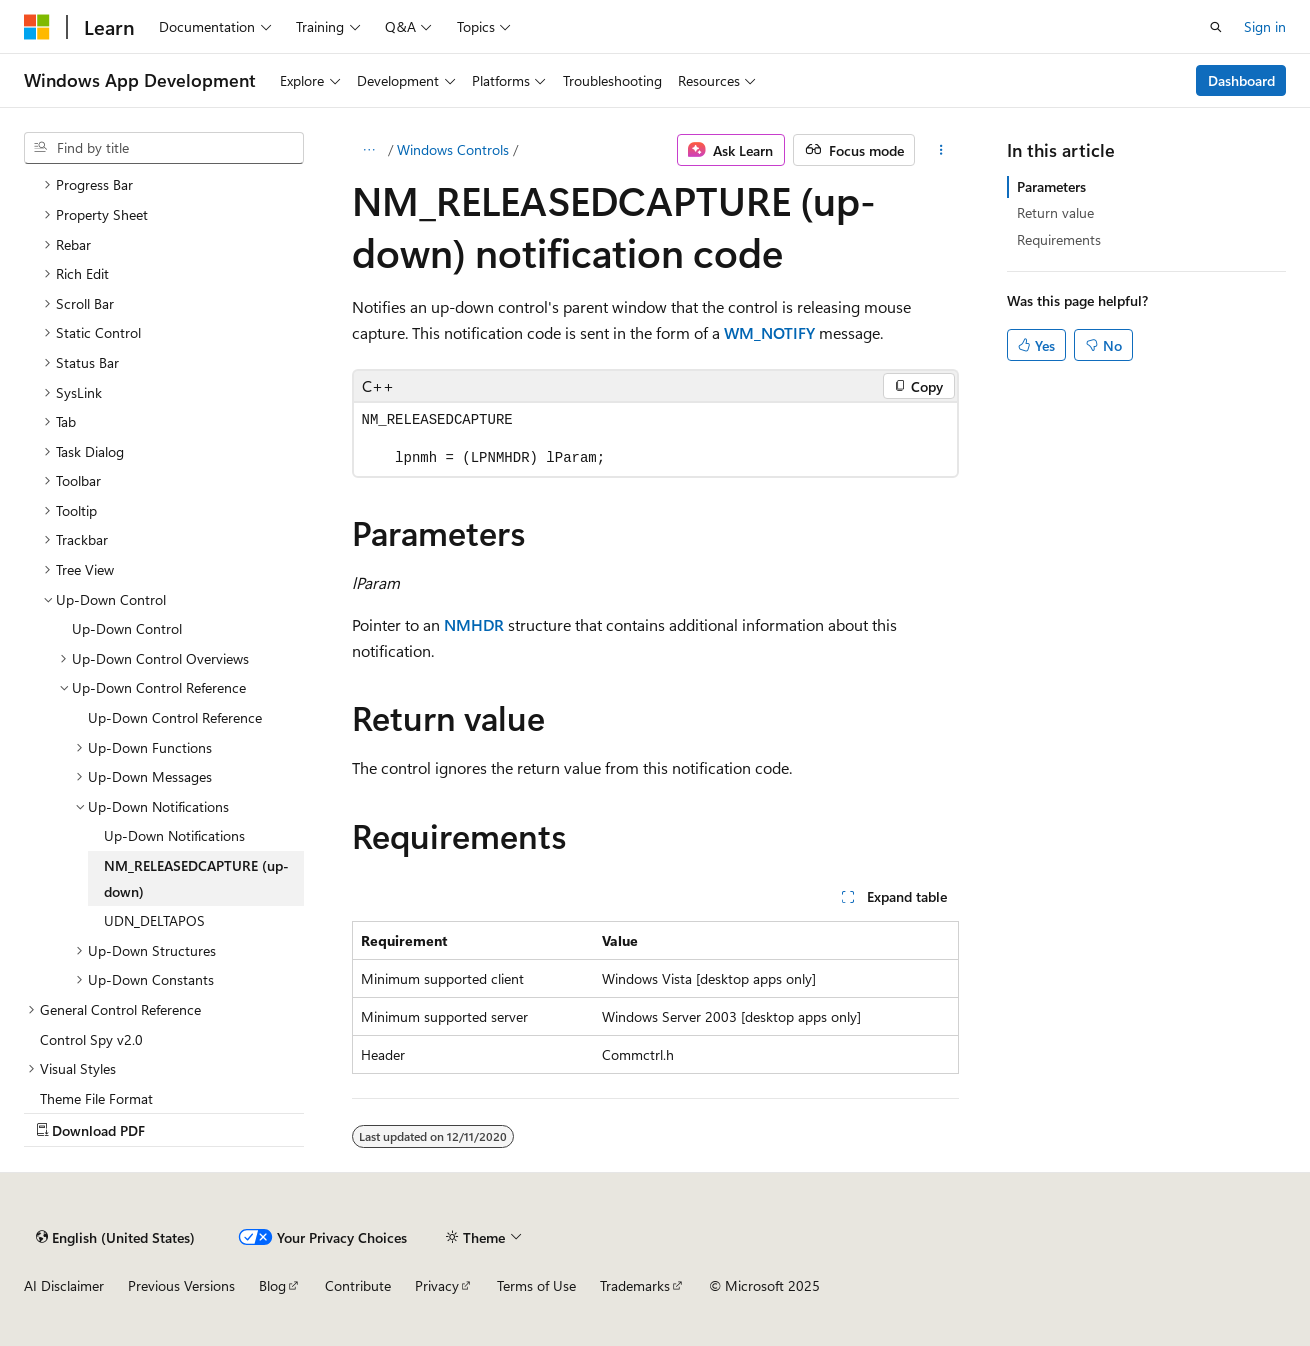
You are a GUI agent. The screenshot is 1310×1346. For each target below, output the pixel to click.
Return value (1055, 212)
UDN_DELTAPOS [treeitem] (154, 920)
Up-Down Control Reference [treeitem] (175, 717)
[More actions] (940, 150)
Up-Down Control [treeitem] (127, 628)
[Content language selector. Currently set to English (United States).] (115, 1237)
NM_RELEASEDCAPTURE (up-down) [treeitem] (196, 878)
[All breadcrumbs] (369, 150)
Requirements (1059, 239)
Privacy (437, 1285)
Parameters (1051, 186)
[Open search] (1216, 27)
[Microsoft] (37, 27)
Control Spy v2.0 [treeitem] (91, 1039)
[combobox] (164, 148)
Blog (272, 1285)
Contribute (358, 1285)
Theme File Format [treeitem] (96, 1098)
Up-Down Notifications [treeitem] (174, 835)
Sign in (1265, 26)
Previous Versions (181, 1285)
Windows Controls (453, 149)
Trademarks (635, 1285)
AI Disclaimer (64, 1285)
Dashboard (1241, 80)
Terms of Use (536, 1285)
